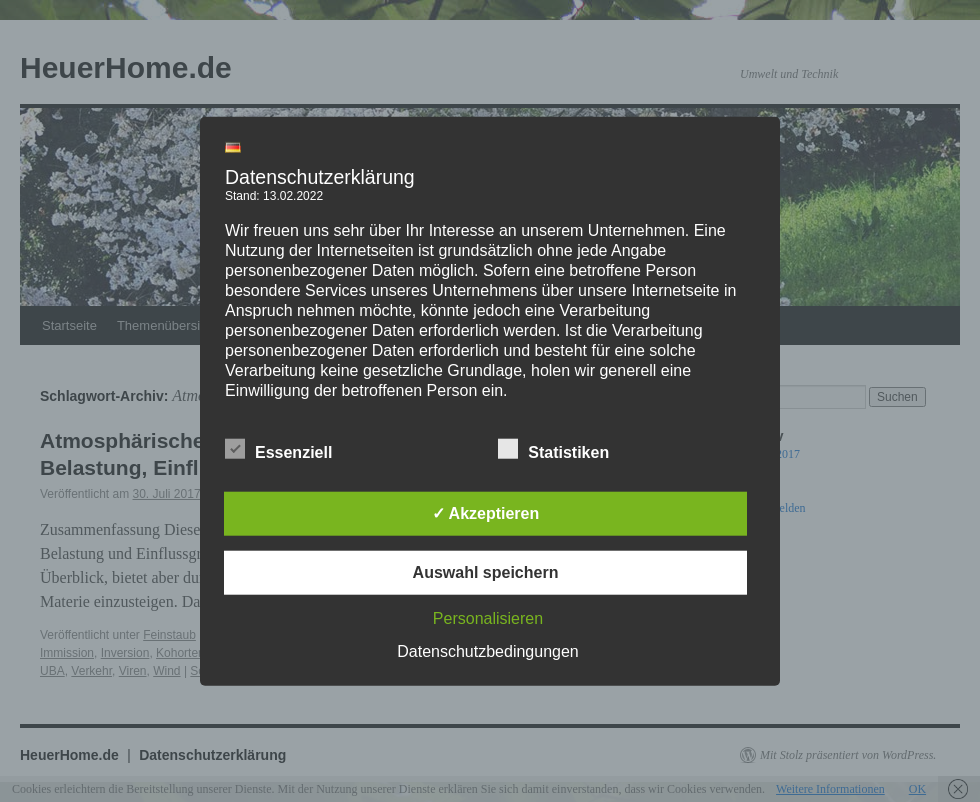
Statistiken (553, 449)
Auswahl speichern (486, 571)
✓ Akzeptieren (486, 512)
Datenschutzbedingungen (487, 650)
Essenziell (278, 449)
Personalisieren (488, 617)
